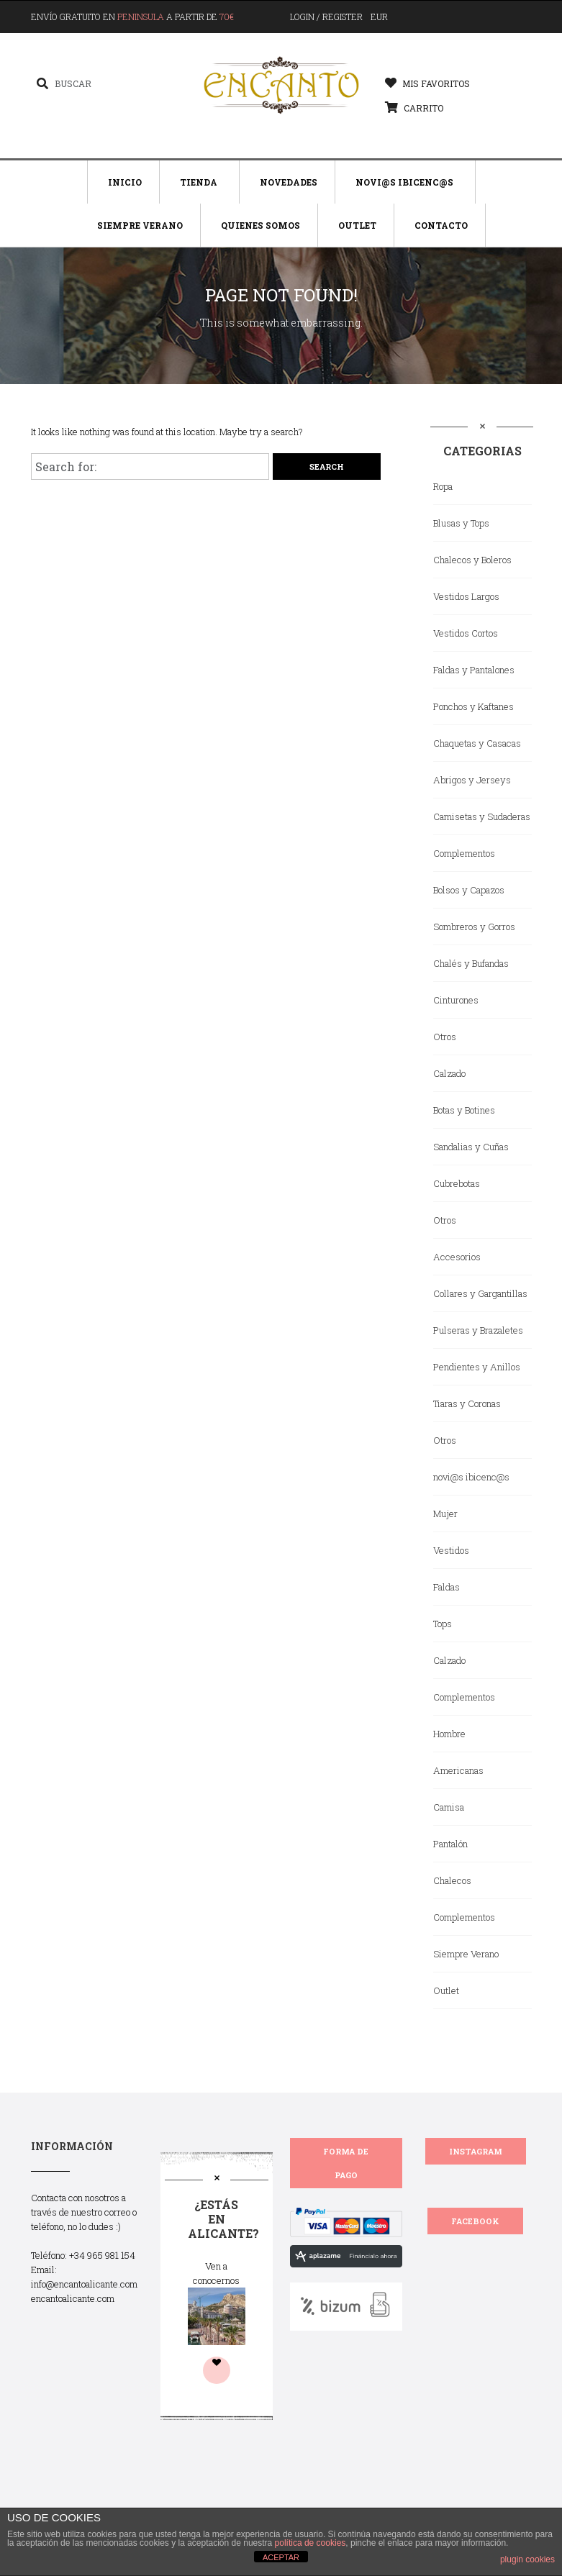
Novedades (288, 182)
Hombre (449, 1733)
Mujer (445, 1513)
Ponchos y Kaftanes (473, 706)
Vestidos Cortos (465, 633)
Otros (444, 1036)
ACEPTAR (281, 2557)
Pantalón (450, 1843)
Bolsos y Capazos (468, 889)
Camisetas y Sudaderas (481, 816)
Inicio (125, 182)
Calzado (449, 1073)
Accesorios (457, 1256)
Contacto (441, 225)
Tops (442, 1623)
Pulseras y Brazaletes (478, 1330)
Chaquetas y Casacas (477, 743)
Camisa (448, 1807)
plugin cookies (527, 2559)
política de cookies (310, 2543)
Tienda (198, 182)
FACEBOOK (475, 2221)
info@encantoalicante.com (84, 2283)
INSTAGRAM (475, 2151)
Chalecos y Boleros (472, 559)
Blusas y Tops (461, 522)
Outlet (357, 225)
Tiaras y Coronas (467, 1403)
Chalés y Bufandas (471, 963)
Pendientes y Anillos (476, 1366)
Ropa (443, 486)
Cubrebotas (456, 1183)
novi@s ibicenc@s (471, 1476)
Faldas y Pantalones (474, 669)
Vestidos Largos (466, 596)
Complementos (464, 853)
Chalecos (452, 1880)
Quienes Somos (260, 225)
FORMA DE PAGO (345, 2163)
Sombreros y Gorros (474, 926)
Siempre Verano (140, 225)
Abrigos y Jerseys (472, 779)
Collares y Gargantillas (480, 1293)
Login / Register (326, 16)
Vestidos (451, 1550)
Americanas (458, 1770)
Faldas (446, 1586)
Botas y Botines (464, 1109)
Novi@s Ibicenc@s (404, 182)
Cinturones (456, 999)
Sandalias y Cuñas (471, 1146)
